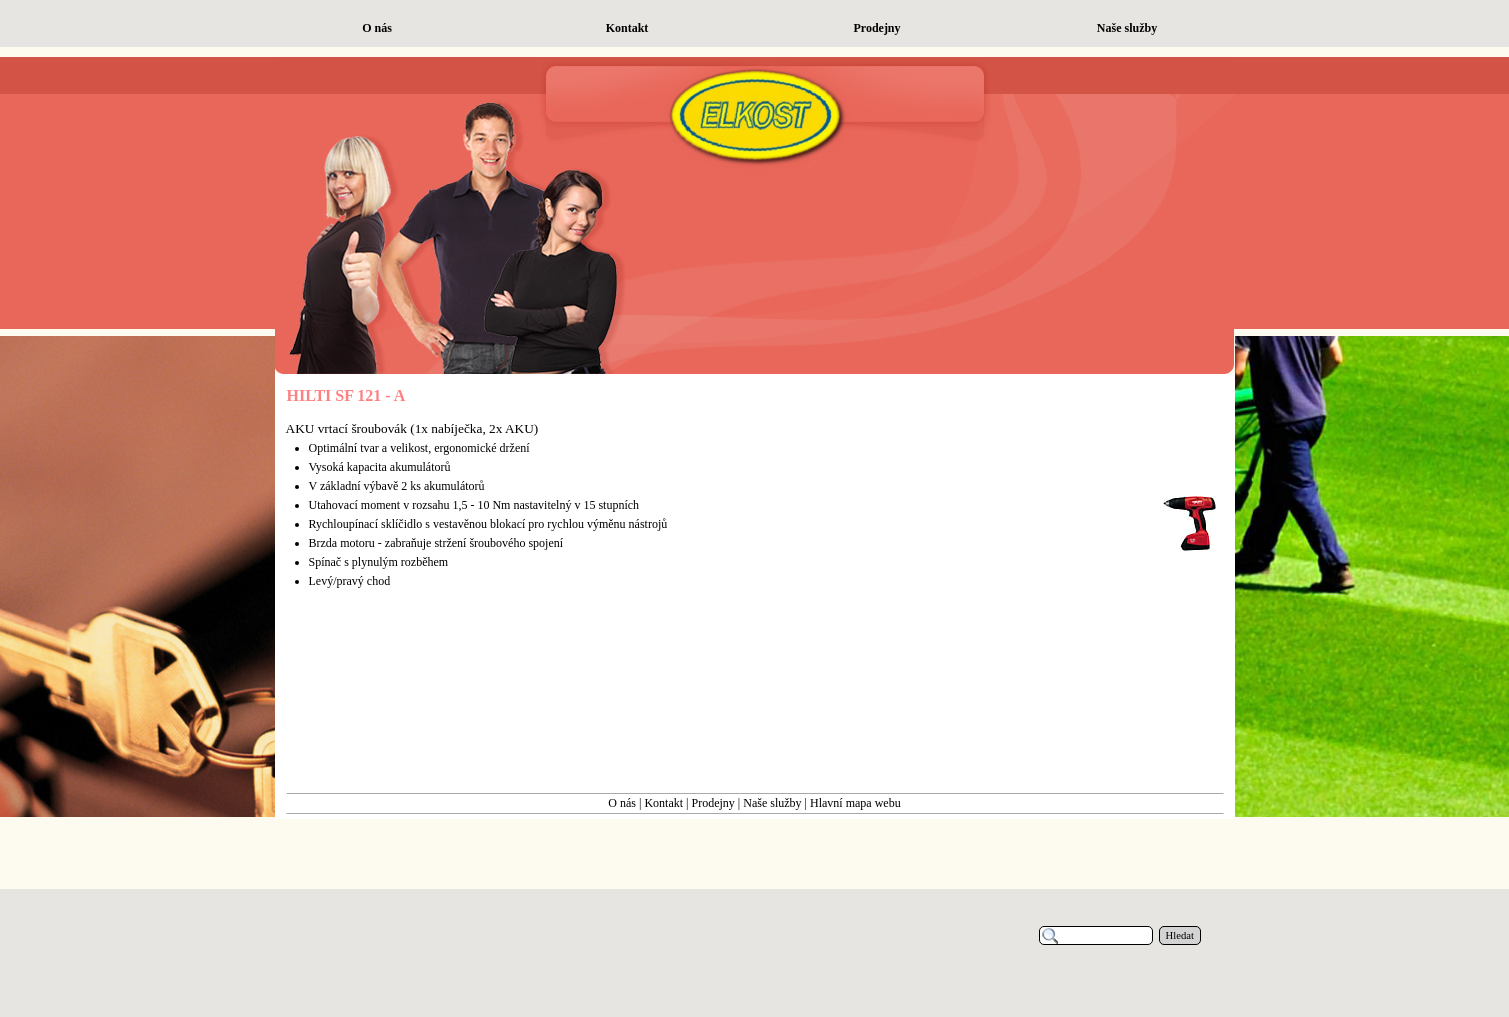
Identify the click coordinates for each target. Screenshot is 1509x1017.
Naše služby (772, 803)
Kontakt (663, 803)
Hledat (1180, 935)
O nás (622, 803)
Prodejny (713, 803)
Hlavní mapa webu (855, 803)
